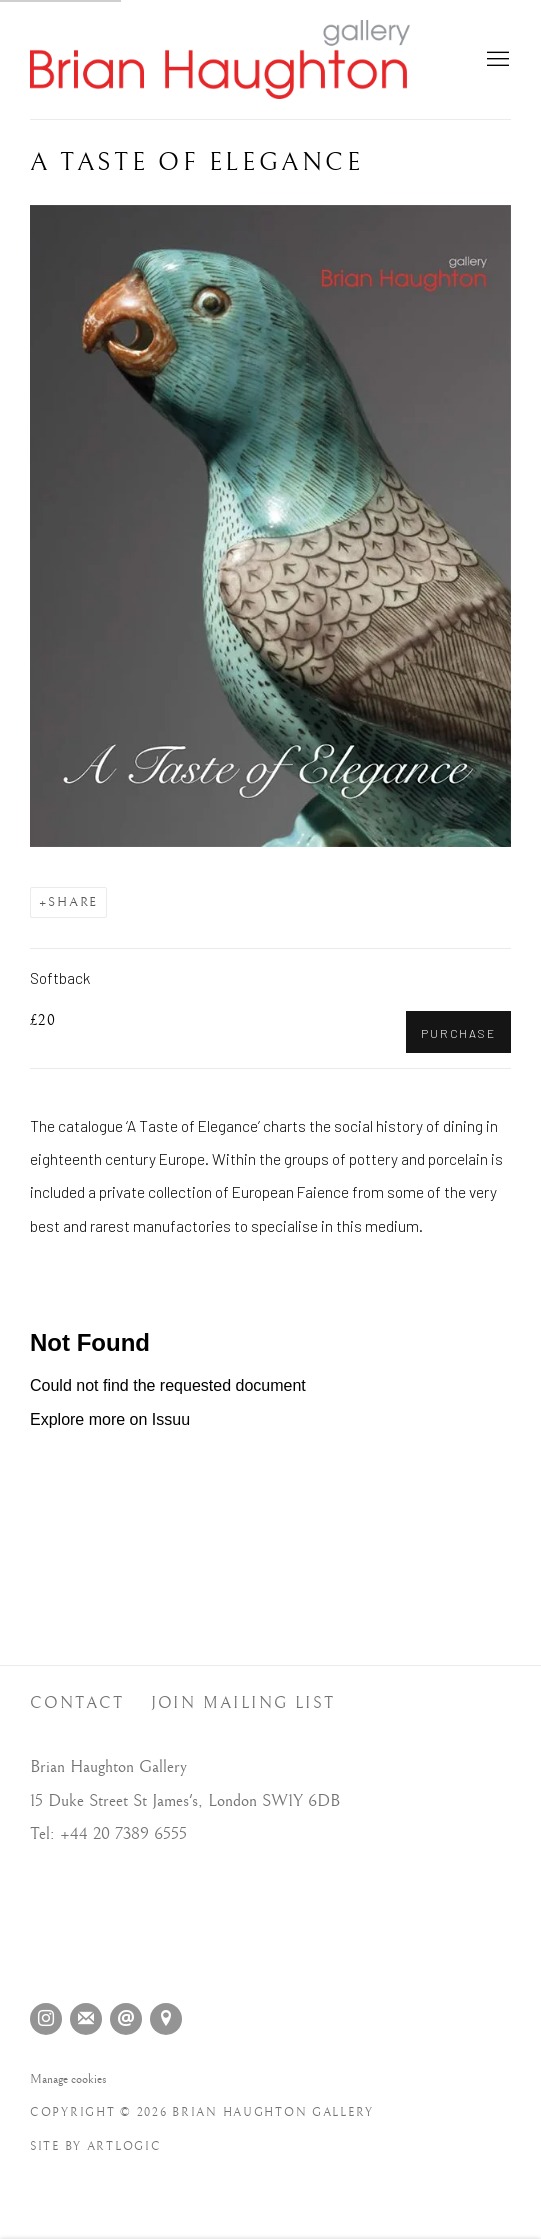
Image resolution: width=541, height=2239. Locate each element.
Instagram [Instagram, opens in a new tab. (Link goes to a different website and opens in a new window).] (46, 2019)
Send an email (126, 2019)
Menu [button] (496, 60)
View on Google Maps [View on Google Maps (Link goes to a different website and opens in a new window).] (166, 2019)
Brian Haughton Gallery (220, 59)
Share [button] (73, 902)
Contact (77, 1703)
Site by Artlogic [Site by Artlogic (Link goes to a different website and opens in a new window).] (96, 2146)
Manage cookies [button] (68, 2079)
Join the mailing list (86, 2019)
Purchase (458, 1033)
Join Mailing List (243, 1703)
